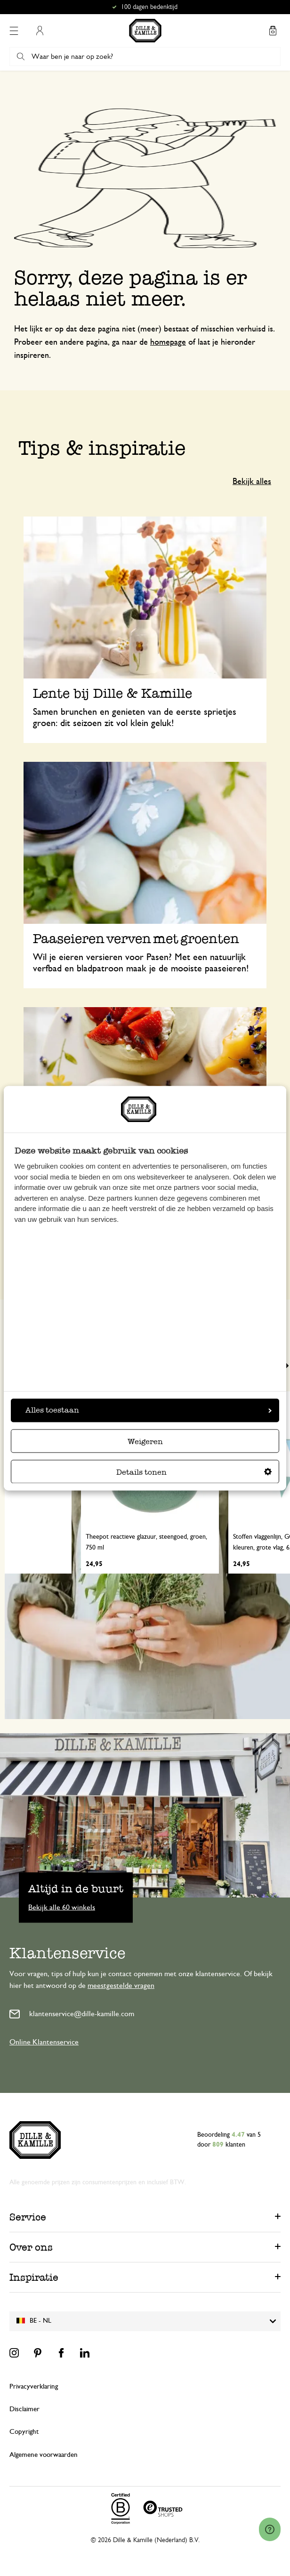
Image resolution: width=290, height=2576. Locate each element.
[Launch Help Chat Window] (270, 2529)
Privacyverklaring (33, 2386)
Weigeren (145, 1441)
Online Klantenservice (44, 2042)
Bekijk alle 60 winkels (61, 1907)
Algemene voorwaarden (43, 2454)
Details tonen (194, 1472)
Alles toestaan (148, 1409)
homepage (168, 342)
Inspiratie (33, 2277)
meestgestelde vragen (121, 1985)
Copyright (24, 2431)
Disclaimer (24, 2409)
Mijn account (40, 31)
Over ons (31, 2247)
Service (27, 2217)
